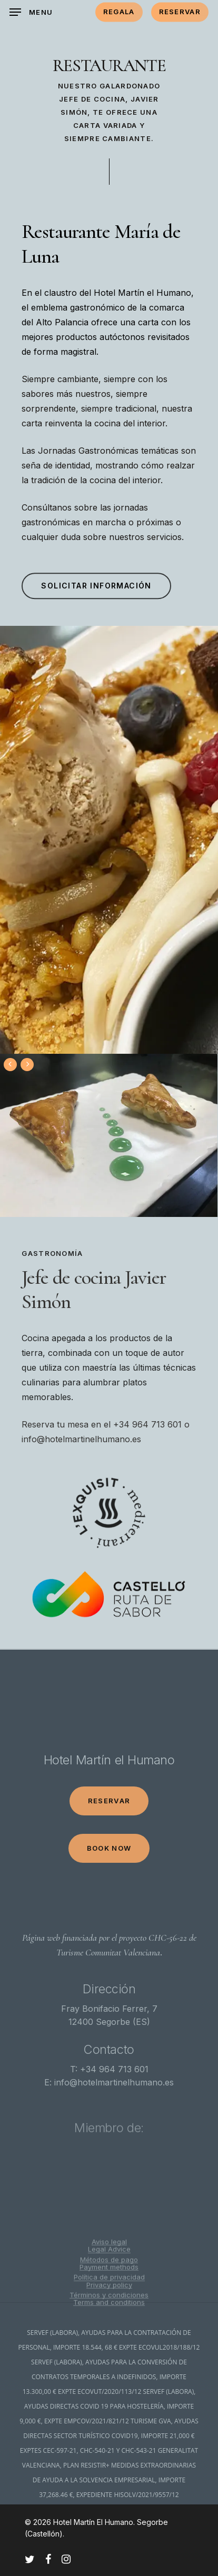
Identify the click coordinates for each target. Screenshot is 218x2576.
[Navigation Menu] (31, 12)
